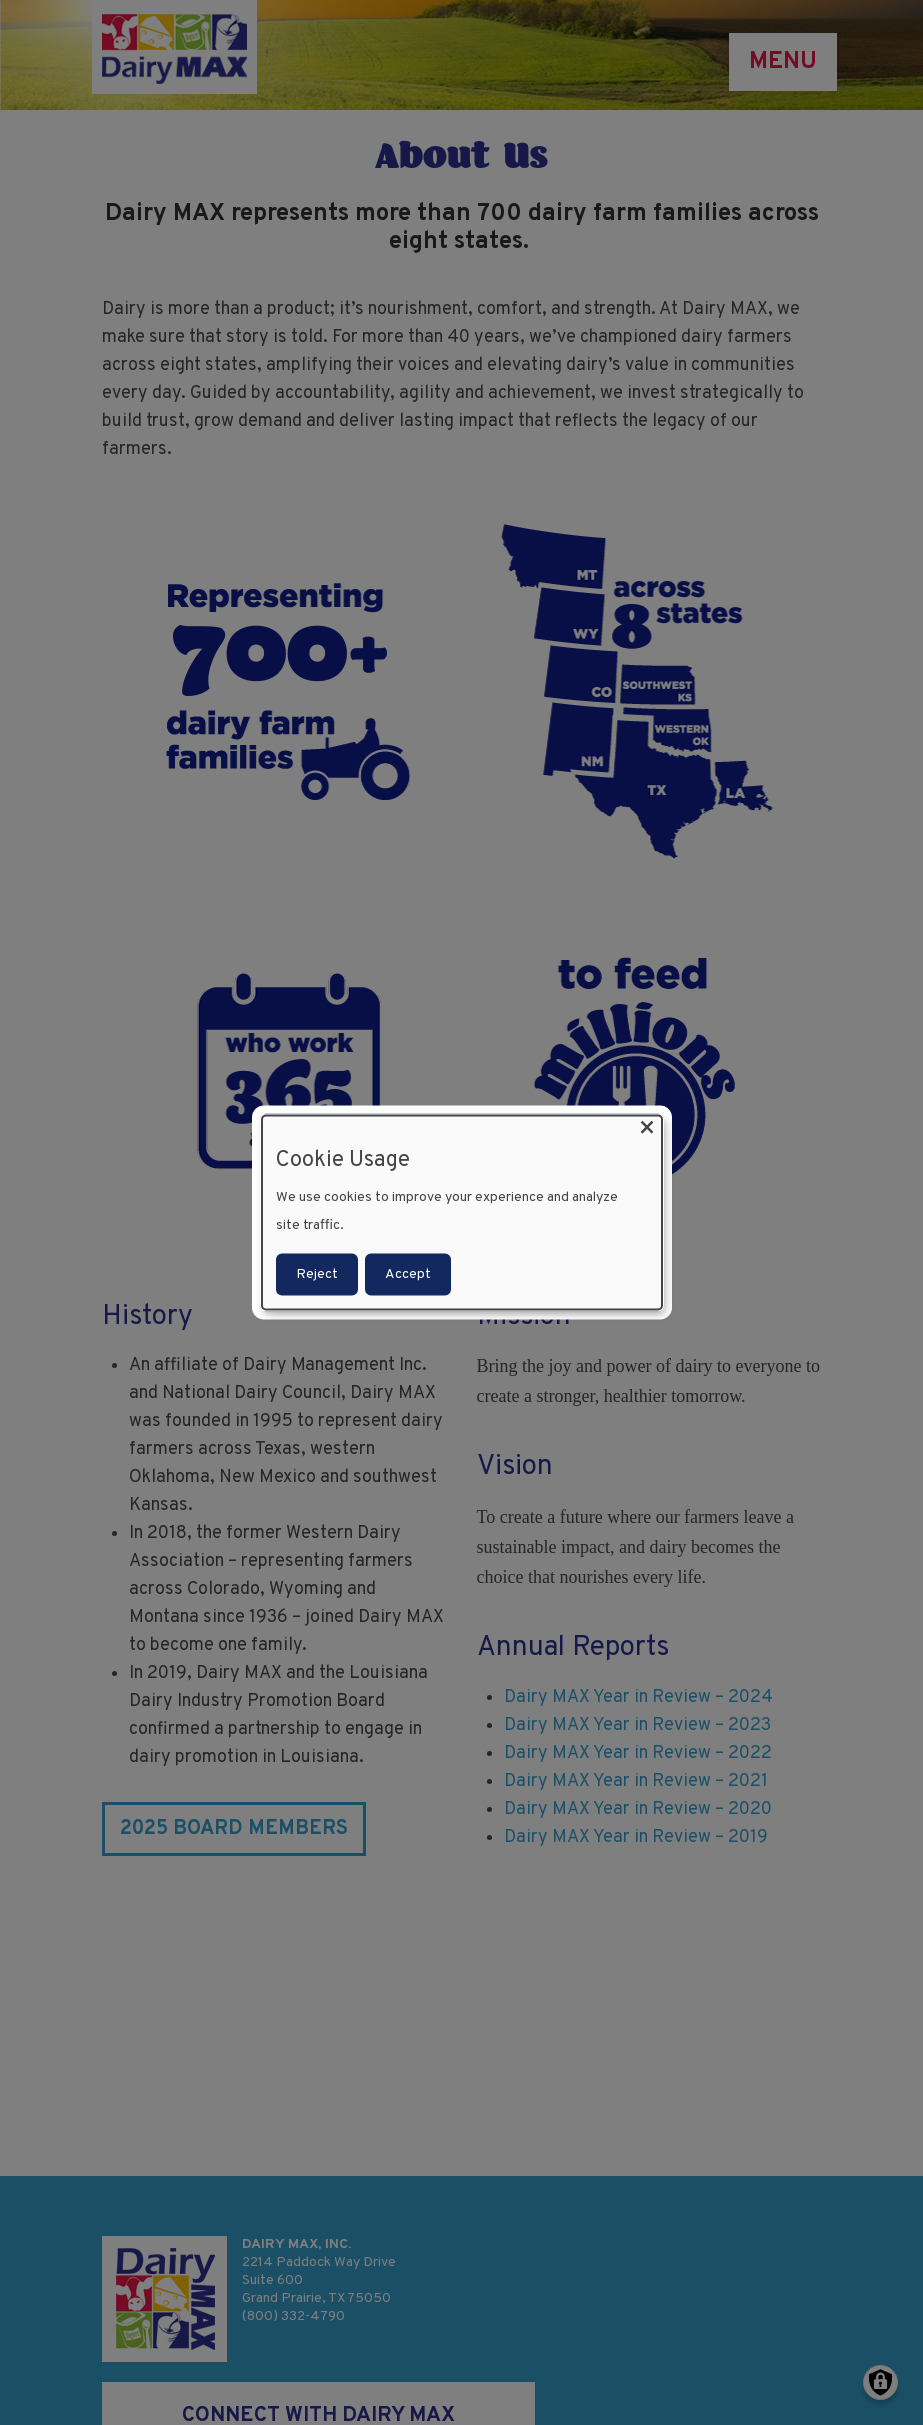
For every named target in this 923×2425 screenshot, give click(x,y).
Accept (408, 1274)
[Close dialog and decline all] (647, 1127)
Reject (317, 1274)
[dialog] (462, 1212)
